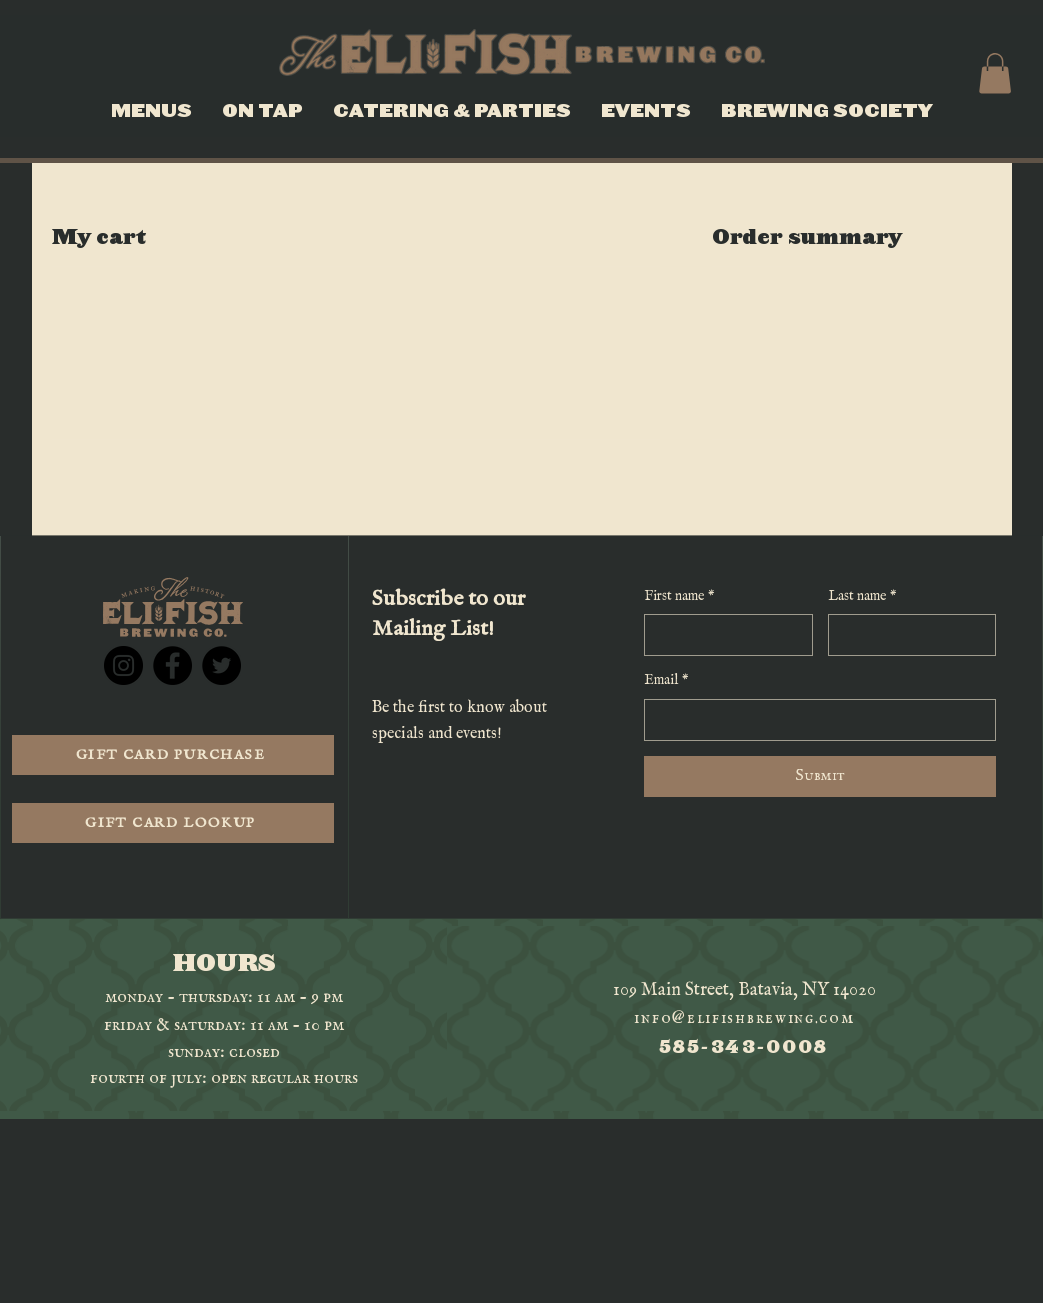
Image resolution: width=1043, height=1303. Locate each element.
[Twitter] (221, 665)
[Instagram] (123, 665)
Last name (862, 597)
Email (666, 681)
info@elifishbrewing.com (744, 1018)
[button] (995, 73)
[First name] (722, 635)
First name (679, 597)
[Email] (814, 720)
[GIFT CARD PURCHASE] (173, 755)
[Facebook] (172, 665)
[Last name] (906, 635)
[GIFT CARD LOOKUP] (173, 823)
